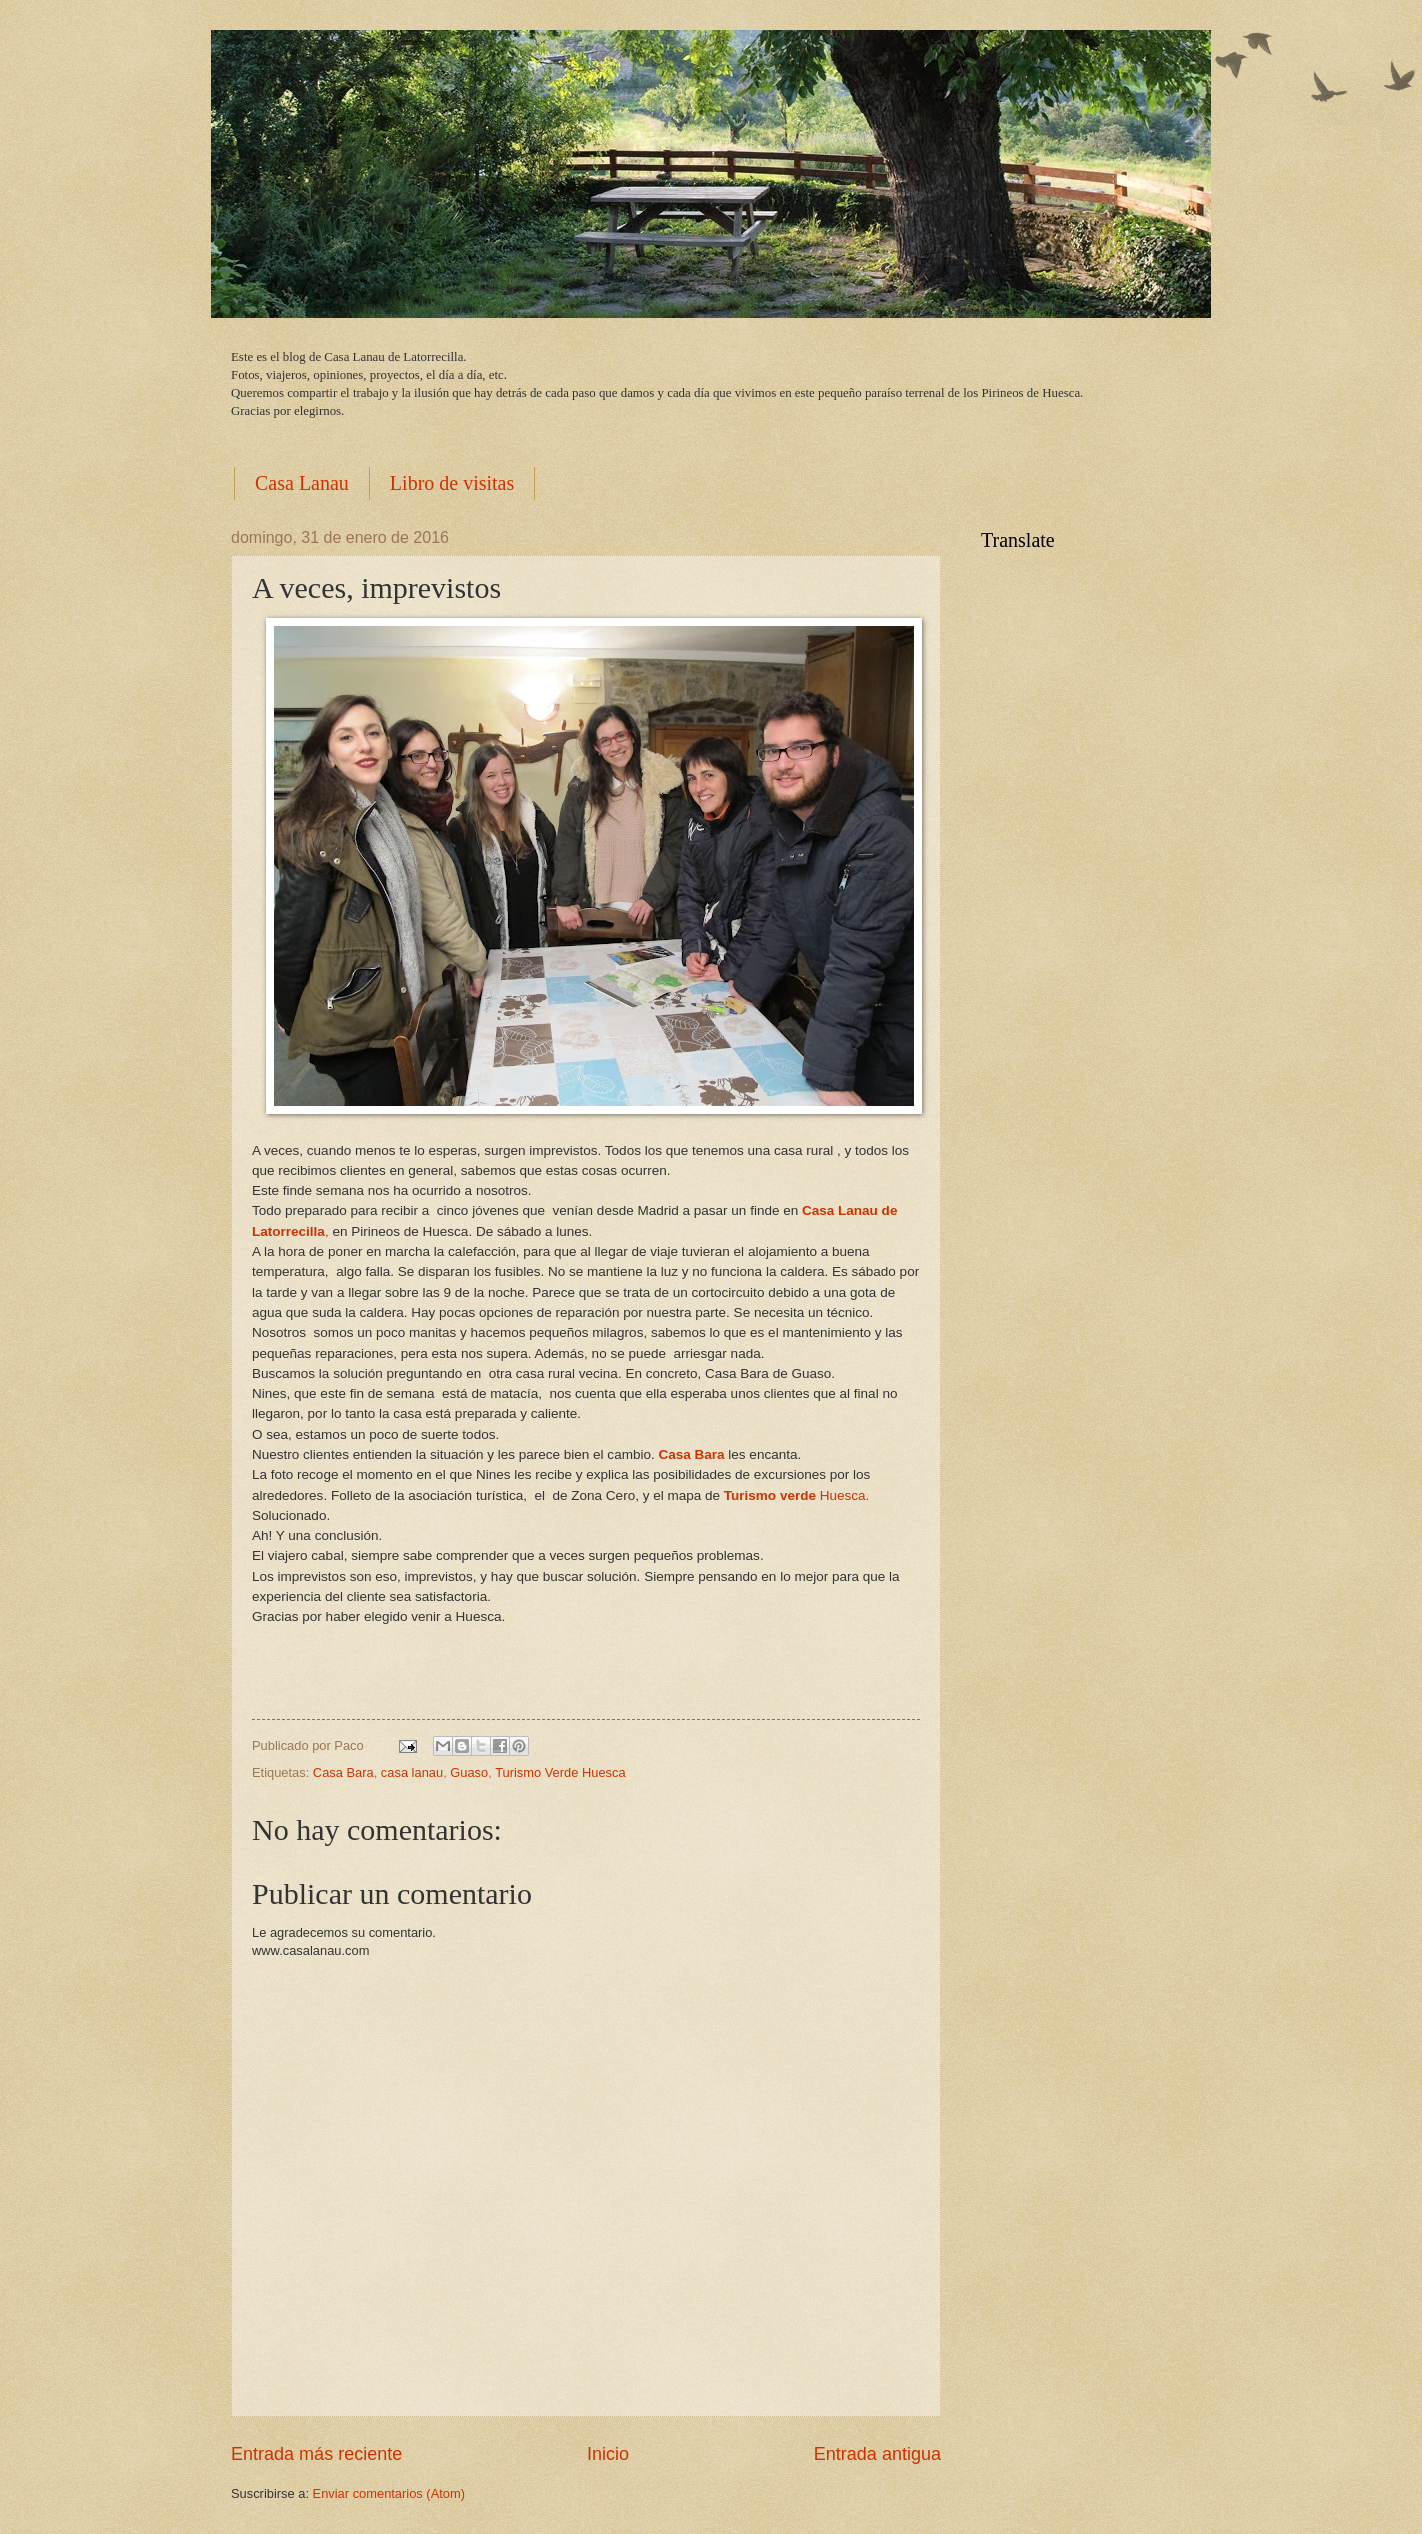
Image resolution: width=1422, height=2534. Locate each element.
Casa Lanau (302, 483)
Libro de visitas (452, 483)
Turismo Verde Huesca (560, 1772)
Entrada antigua (877, 2454)
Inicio (608, 2454)
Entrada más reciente (316, 2454)
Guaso (469, 1772)
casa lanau (412, 1772)
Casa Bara (343, 1772)
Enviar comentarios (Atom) (389, 2493)
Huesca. (796, 1495)
